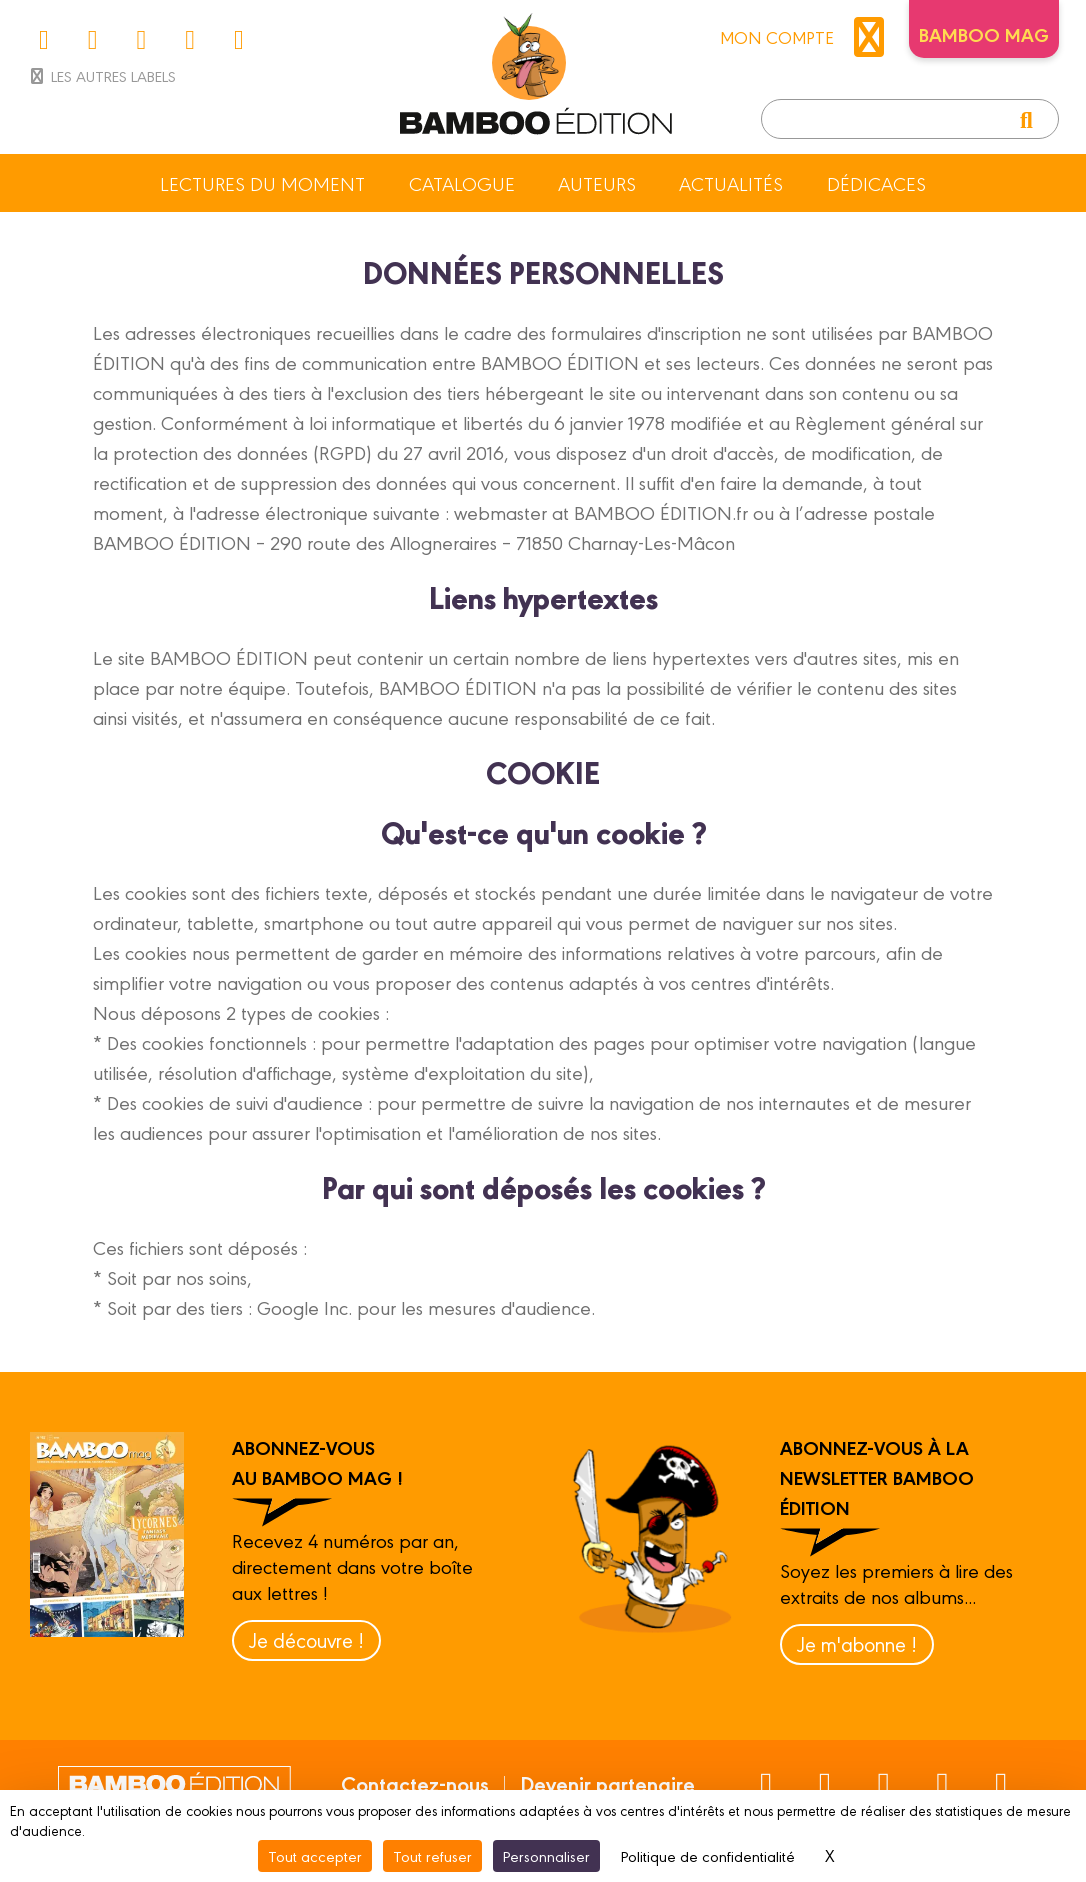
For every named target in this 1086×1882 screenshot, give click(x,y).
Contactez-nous (415, 1783)
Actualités (731, 183)
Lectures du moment (262, 183)
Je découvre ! (306, 1639)
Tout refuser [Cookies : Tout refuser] (432, 1855)
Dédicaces (876, 183)
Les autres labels (101, 75)
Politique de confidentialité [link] (708, 1855)
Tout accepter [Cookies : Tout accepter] (315, 1855)
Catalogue (462, 183)
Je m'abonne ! (857, 1643)
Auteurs (597, 183)
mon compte (807, 37)
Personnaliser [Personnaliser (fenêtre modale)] (546, 1855)
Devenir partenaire (607, 1783)
